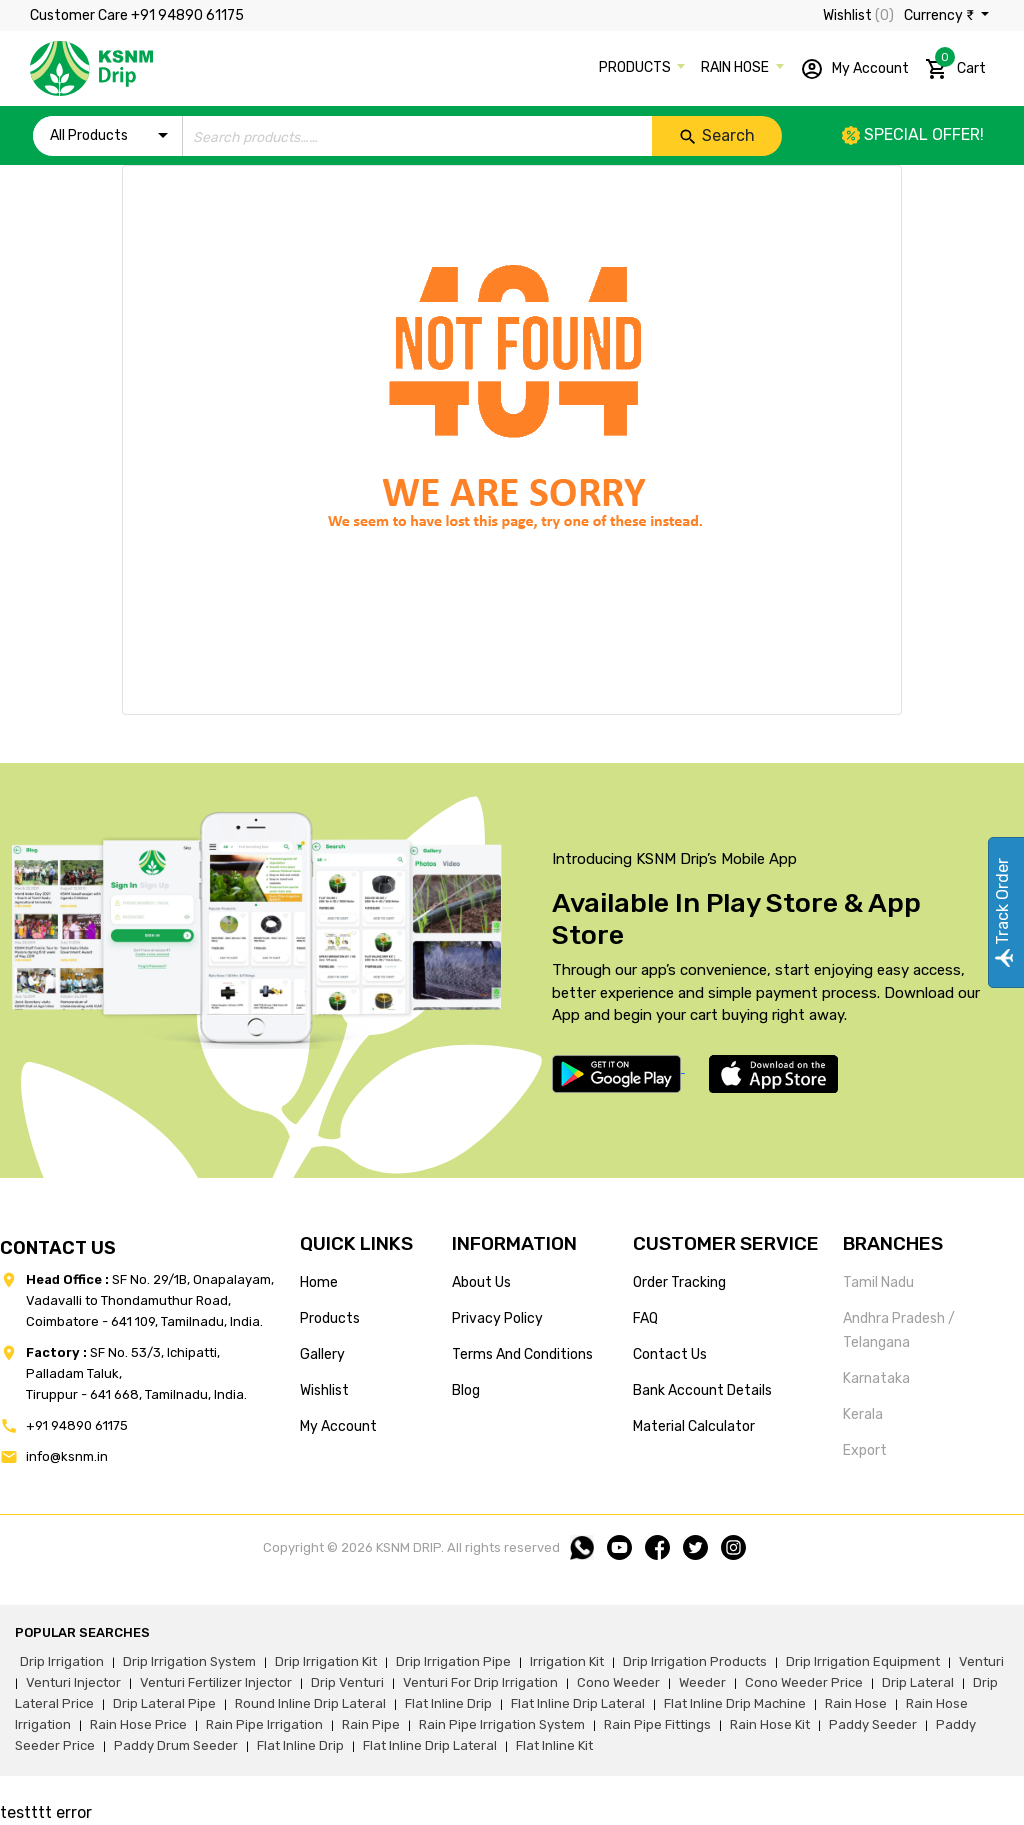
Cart (955, 65)
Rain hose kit (770, 1724)
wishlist (324, 1390)
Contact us (670, 1354)
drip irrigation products (695, 1661)
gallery (322, 1354)
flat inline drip (448, 1703)
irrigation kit (567, 1661)
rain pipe (371, 1724)
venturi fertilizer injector (216, 1682)
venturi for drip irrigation (480, 1682)
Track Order (1002, 912)
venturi (981, 1661)
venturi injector (73, 1682)
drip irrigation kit (326, 1661)
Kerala (863, 1414)
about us (481, 1282)
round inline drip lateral (310, 1703)
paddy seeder (873, 1724)
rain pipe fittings (657, 1724)
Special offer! (913, 134)
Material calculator (694, 1426)
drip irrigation (62, 1661)
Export (865, 1450)
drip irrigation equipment (863, 1661)
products (330, 1318)
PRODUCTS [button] (636, 67)
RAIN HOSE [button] (736, 67)
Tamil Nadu (878, 1282)
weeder (702, 1682)
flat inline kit (554, 1745)
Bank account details (702, 1390)
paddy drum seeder (176, 1745)
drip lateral (918, 1682)
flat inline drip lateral (578, 1703)
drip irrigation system (189, 1661)
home (319, 1282)
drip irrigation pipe (453, 1661)
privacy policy (497, 1318)
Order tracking (679, 1282)
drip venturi (347, 1682)
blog (466, 1390)
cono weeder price (804, 1682)
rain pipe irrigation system (502, 1724)
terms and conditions (522, 1354)
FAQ (645, 1318)
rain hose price (138, 1724)
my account (338, 1426)
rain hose (856, 1703)
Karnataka (876, 1378)
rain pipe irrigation (264, 1724)
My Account (854, 69)
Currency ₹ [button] (940, 15)
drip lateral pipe (164, 1703)
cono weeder (618, 1682)
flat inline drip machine (735, 1703)
